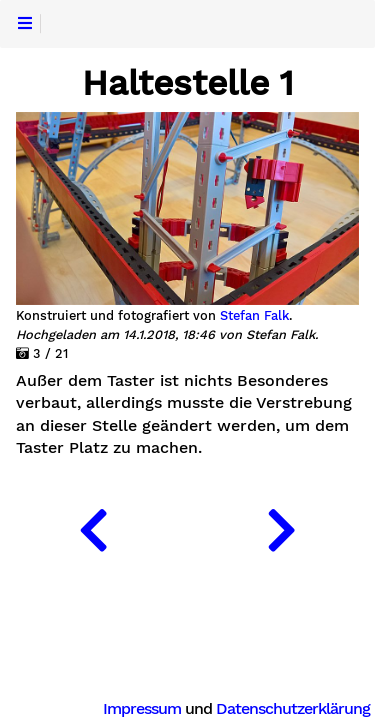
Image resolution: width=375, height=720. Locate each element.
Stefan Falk (254, 316)
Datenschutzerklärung (293, 708)
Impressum (142, 708)
